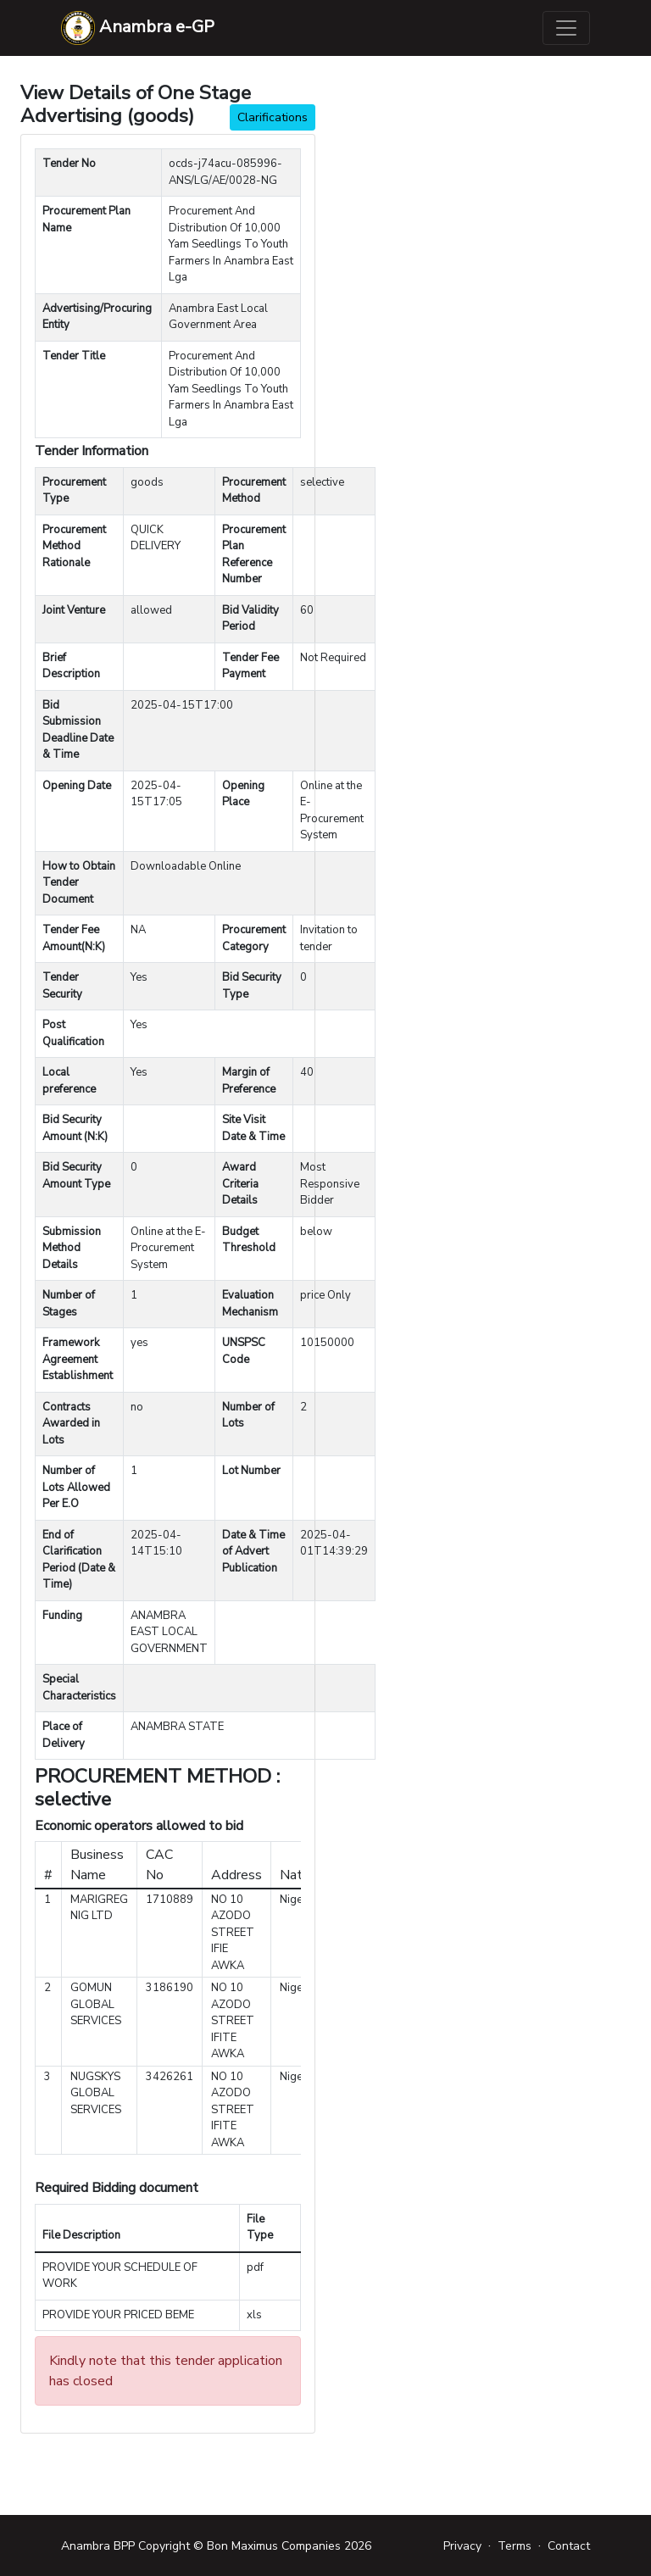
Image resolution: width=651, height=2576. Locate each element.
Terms (514, 2546)
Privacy (462, 2546)
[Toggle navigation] (566, 28)
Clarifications (272, 117)
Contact (569, 2546)
